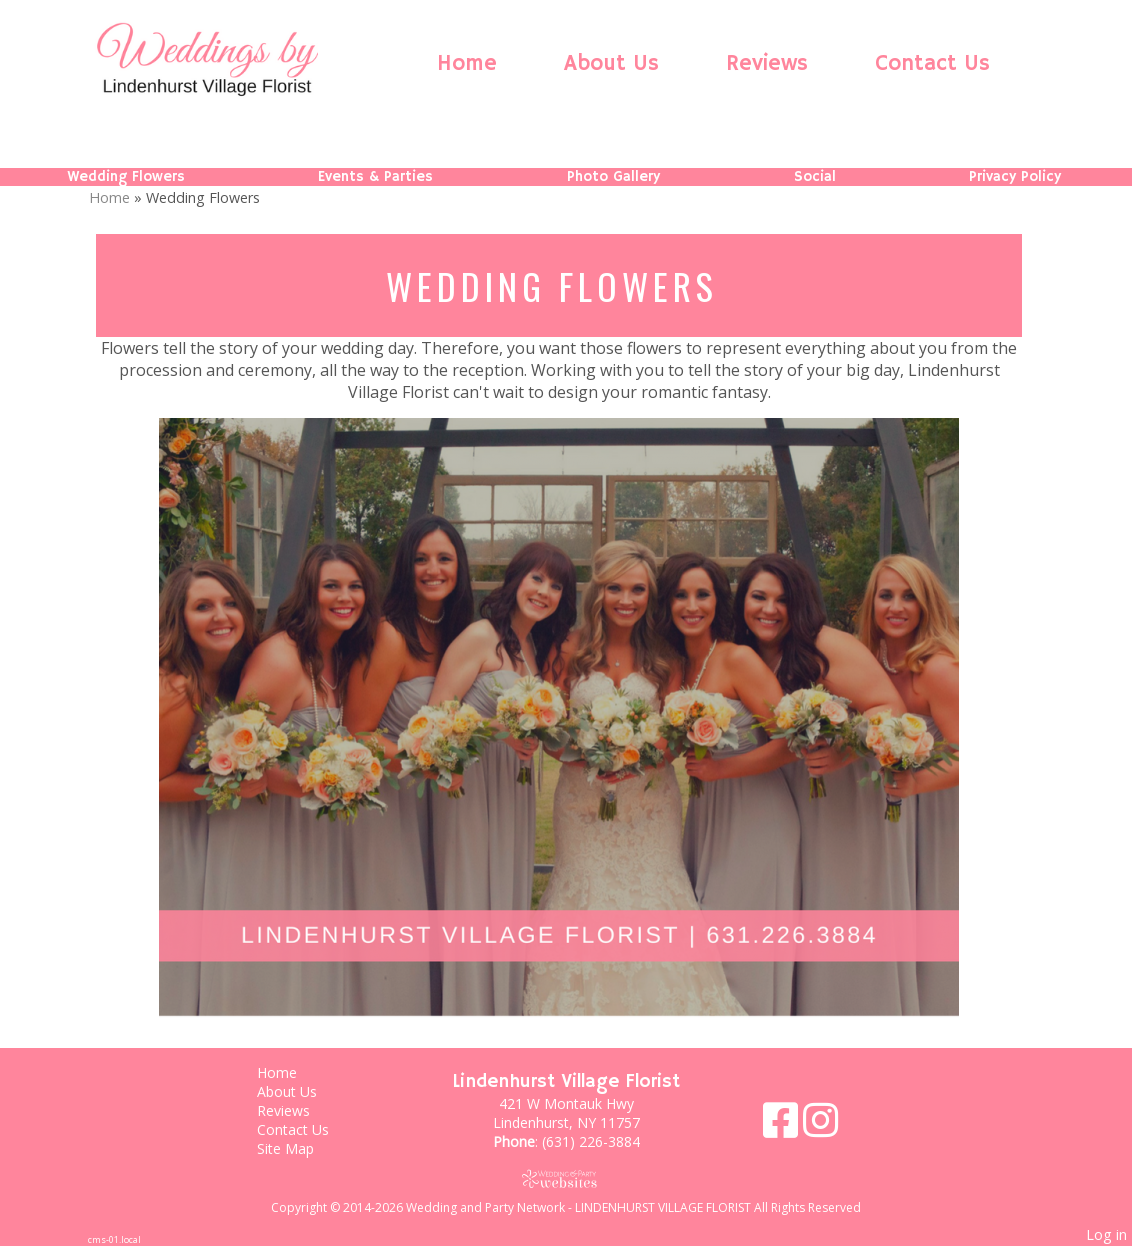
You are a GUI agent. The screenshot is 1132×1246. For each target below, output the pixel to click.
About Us (611, 64)
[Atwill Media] (566, 1178)
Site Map (300, 1148)
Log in (1106, 1234)
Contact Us (932, 64)
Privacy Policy (1015, 177)
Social (815, 177)
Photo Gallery (613, 177)
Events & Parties (375, 177)
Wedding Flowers (126, 177)
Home (467, 64)
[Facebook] (783, 1127)
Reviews (767, 64)
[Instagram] (820, 1127)
